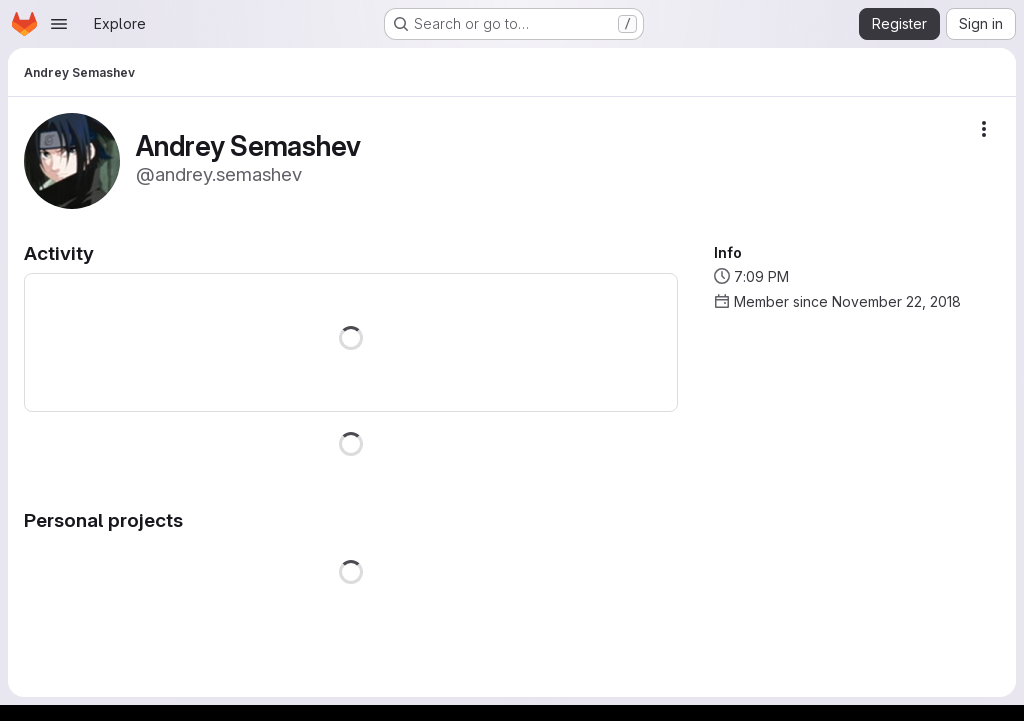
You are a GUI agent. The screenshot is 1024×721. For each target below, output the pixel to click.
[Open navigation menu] (59, 24)
